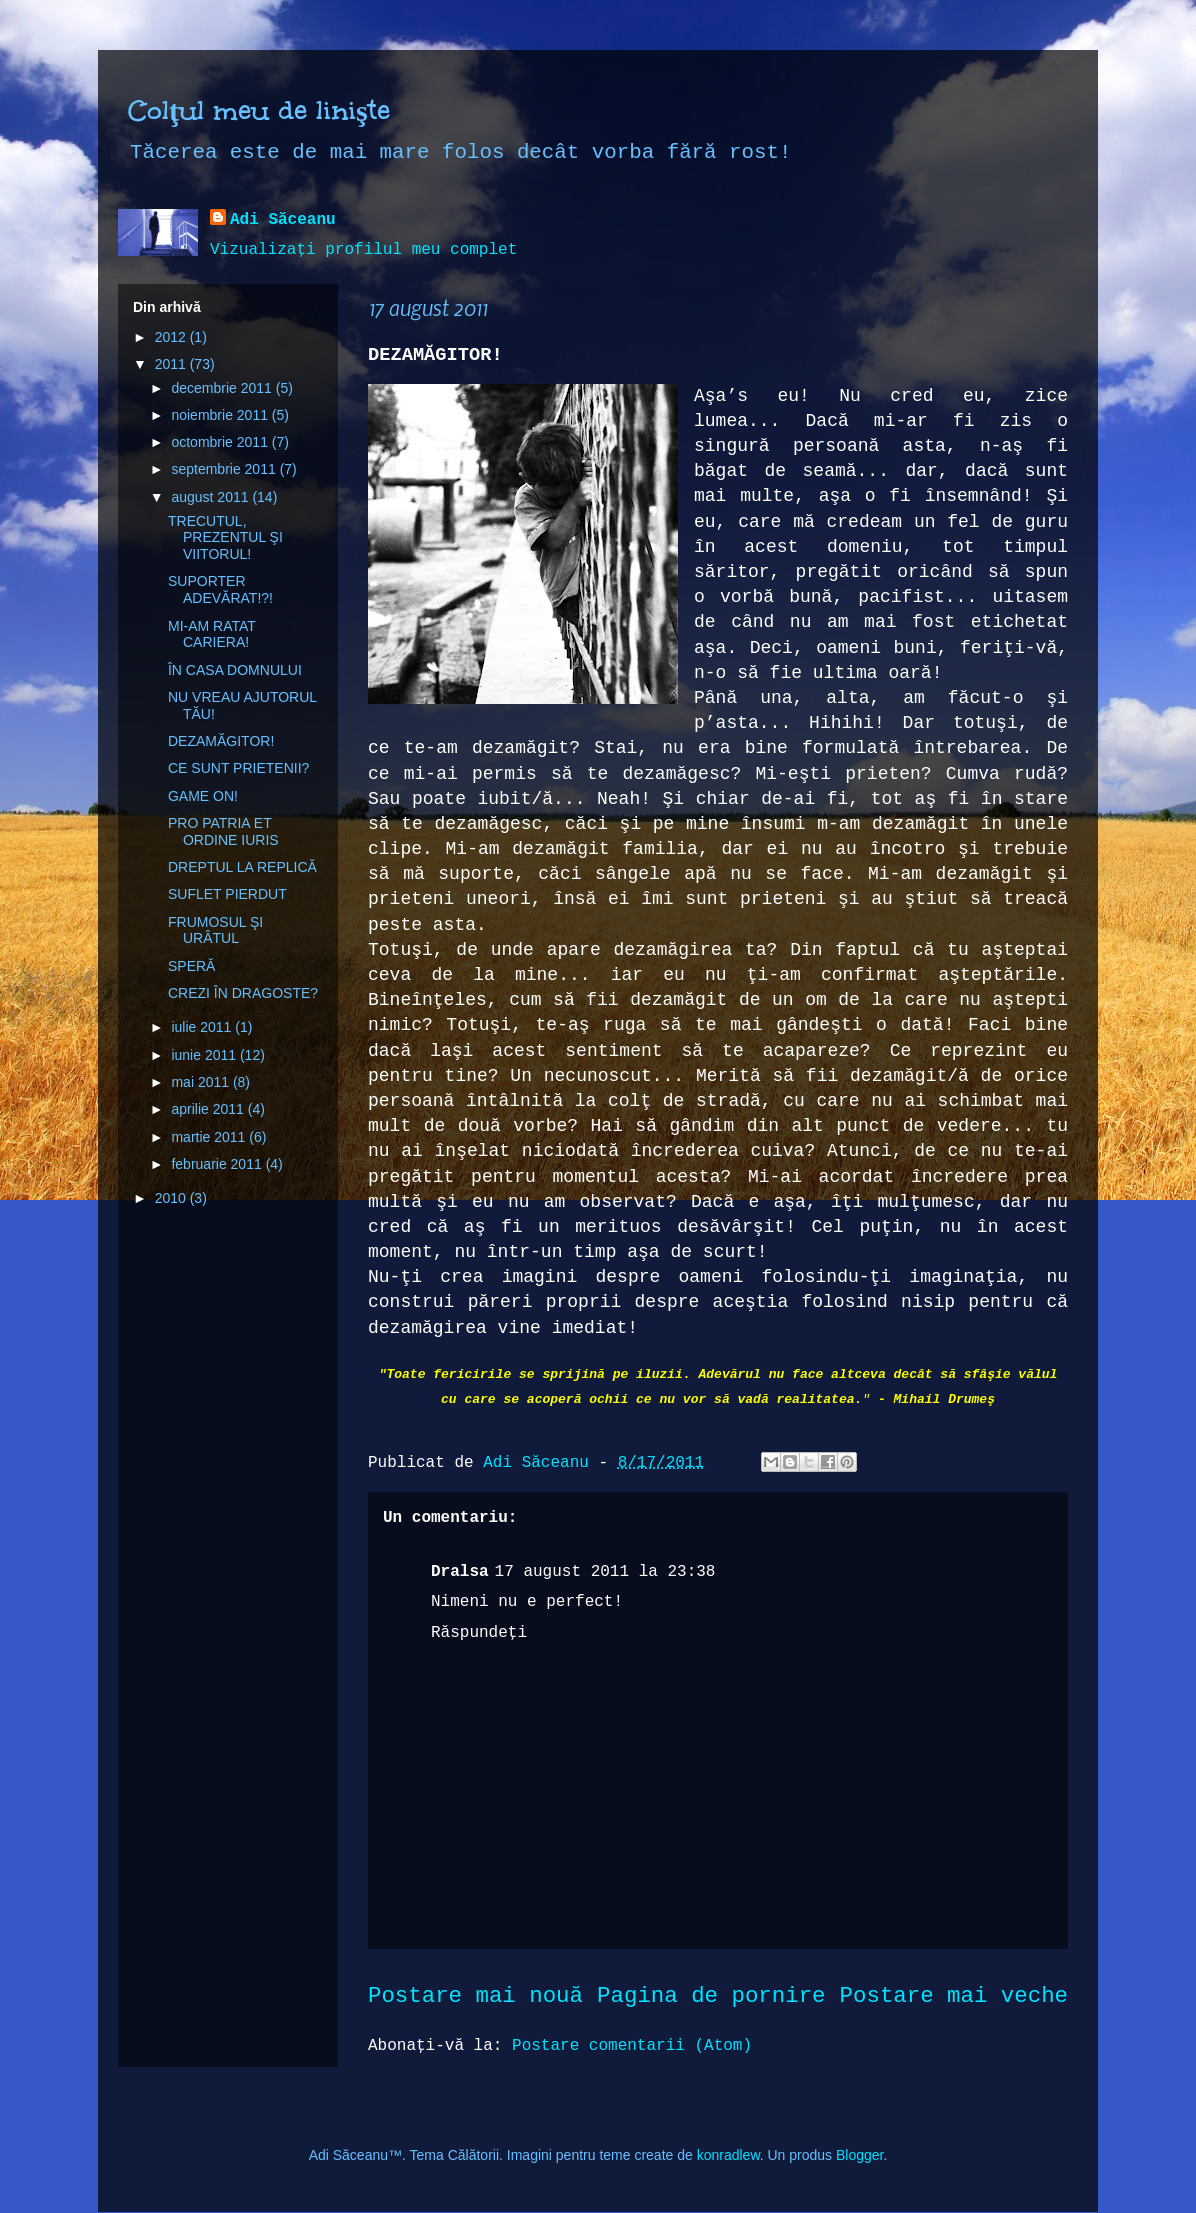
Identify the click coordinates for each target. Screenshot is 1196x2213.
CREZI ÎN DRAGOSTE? (243, 993)
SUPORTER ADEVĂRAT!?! (220, 589)
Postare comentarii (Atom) (632, 2046)
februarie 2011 (218, 1164)
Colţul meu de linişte (259, 110)
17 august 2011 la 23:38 (605, 1572)
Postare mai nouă (475, 1996)
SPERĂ (191, 966)
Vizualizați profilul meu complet (363, 250)
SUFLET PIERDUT (227, 894)
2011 (172, 364)
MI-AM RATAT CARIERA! (212, 634)
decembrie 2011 (223, 388)
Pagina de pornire (711, 1996)
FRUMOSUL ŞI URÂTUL (215, 930)
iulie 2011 (203, 1027)
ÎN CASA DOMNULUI (235, 670)
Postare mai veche (954, 1996)
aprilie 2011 (209, 1109)
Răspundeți (479, 1633)
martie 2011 (210, 1137)
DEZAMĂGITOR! (221, 741)
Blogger (859, 2155)
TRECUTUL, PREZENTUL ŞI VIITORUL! (225, 538)
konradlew (728, 2155)
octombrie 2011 (221, 442)
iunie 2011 (205, 1055)
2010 (172, 1198)
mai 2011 (201, 1082)
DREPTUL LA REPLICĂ (242, 867)
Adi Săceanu (283, 220)
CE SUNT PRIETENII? (238, 768)
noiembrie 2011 (221, 415)
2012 (172, 337)
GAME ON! (203, 796)
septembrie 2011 (225, 469)
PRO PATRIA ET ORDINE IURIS (223, 831)
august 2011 (211, 497)
